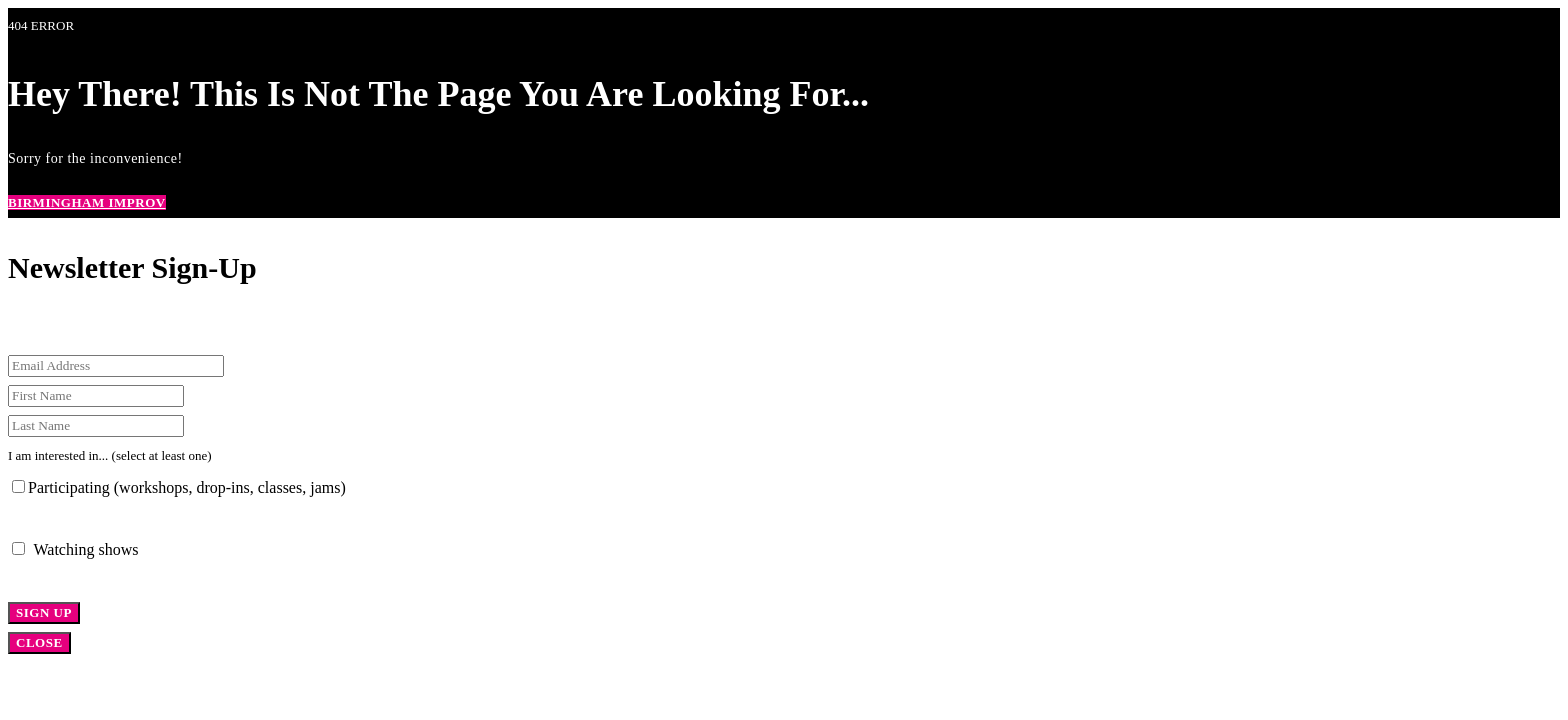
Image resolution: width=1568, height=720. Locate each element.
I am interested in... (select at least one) (110, 455)
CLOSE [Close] (39, 642)
